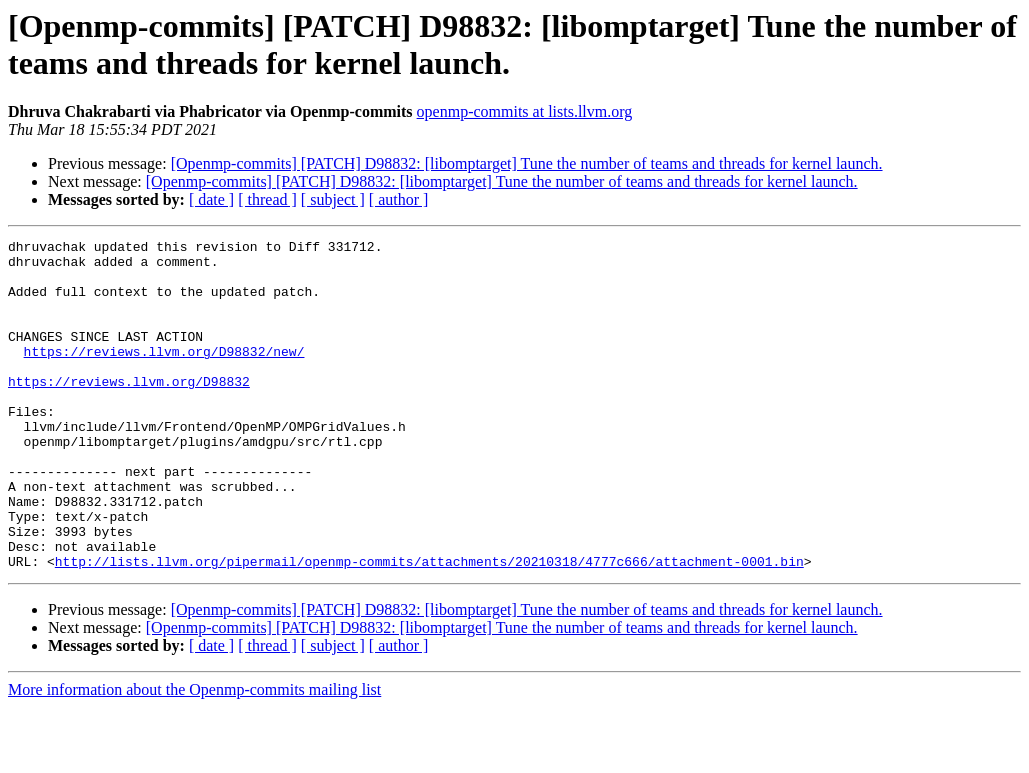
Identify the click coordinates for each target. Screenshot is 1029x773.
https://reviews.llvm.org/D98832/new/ (164, 375)
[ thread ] (267, 199)
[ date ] (211, 199)
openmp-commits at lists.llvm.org (525, 111)
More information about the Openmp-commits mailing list (194, 755)
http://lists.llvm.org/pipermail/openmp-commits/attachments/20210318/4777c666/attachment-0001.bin (429, 627)
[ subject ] (333, 199)
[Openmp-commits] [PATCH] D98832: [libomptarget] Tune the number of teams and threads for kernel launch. (527, 163)
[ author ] (399, 199)
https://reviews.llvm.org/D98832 (129, 411)
